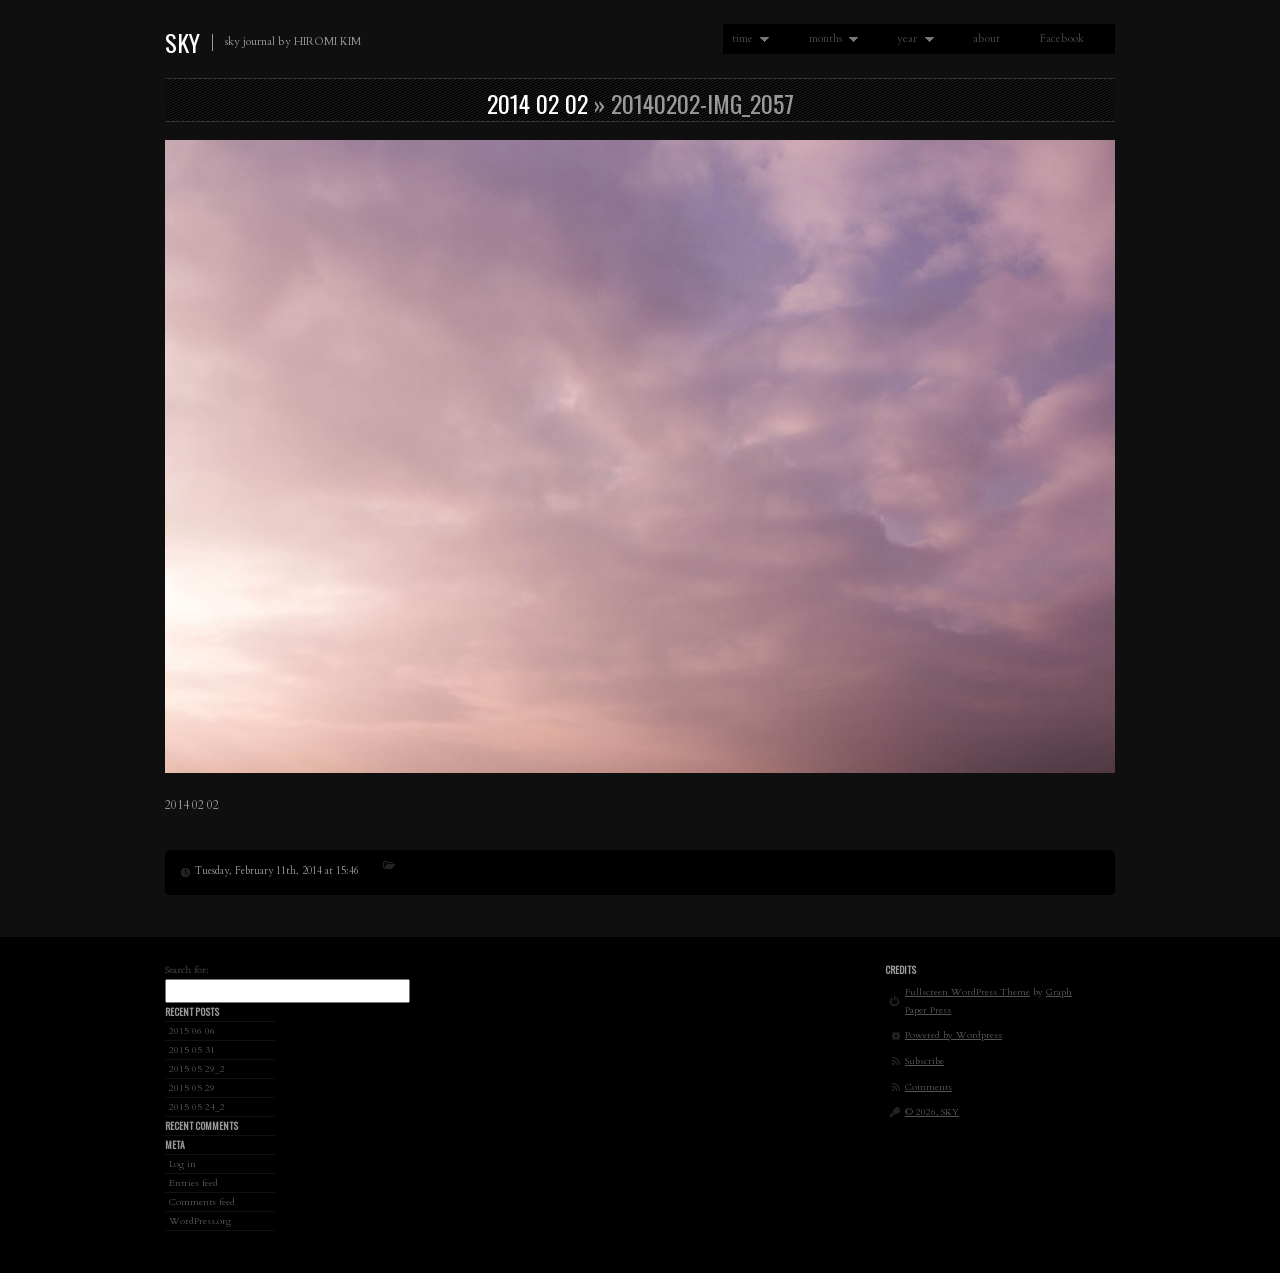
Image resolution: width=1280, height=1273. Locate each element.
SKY (182, 42)
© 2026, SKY (932, 1111)
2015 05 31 (192, 1049)
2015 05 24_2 (197, 1106)
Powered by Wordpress (953, 1034)
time (746, 39)
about (986, 38)
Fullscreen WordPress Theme (967, 991)
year (911, 39)
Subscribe (924, 1060)
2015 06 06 (192, 1030)
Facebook (1062, 38)
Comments (928, 1086)
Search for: (186, 969)
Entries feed (193, 1182)
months (829, 39)
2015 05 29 (192, 1087)
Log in (182, 1163)
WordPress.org (200, 1220)
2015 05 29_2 (197, 1068)
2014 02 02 (537, 103)
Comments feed (202, 1201)
